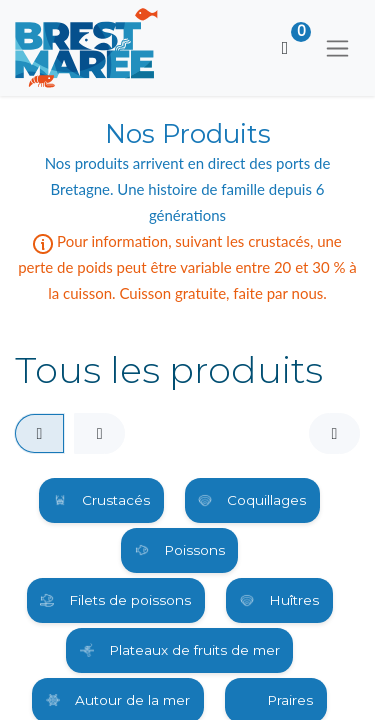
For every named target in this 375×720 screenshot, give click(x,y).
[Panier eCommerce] (285, 48)
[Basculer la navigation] (337, 48)
